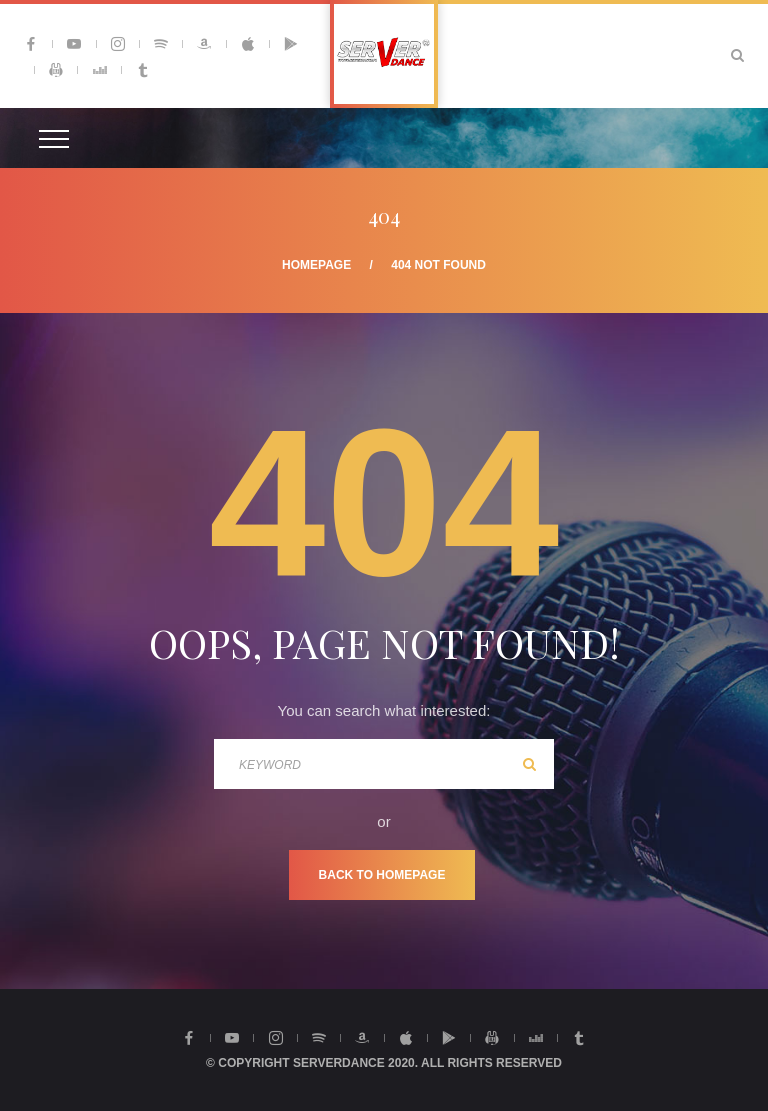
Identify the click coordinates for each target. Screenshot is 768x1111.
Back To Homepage (382, 875)
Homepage (316, 265)
